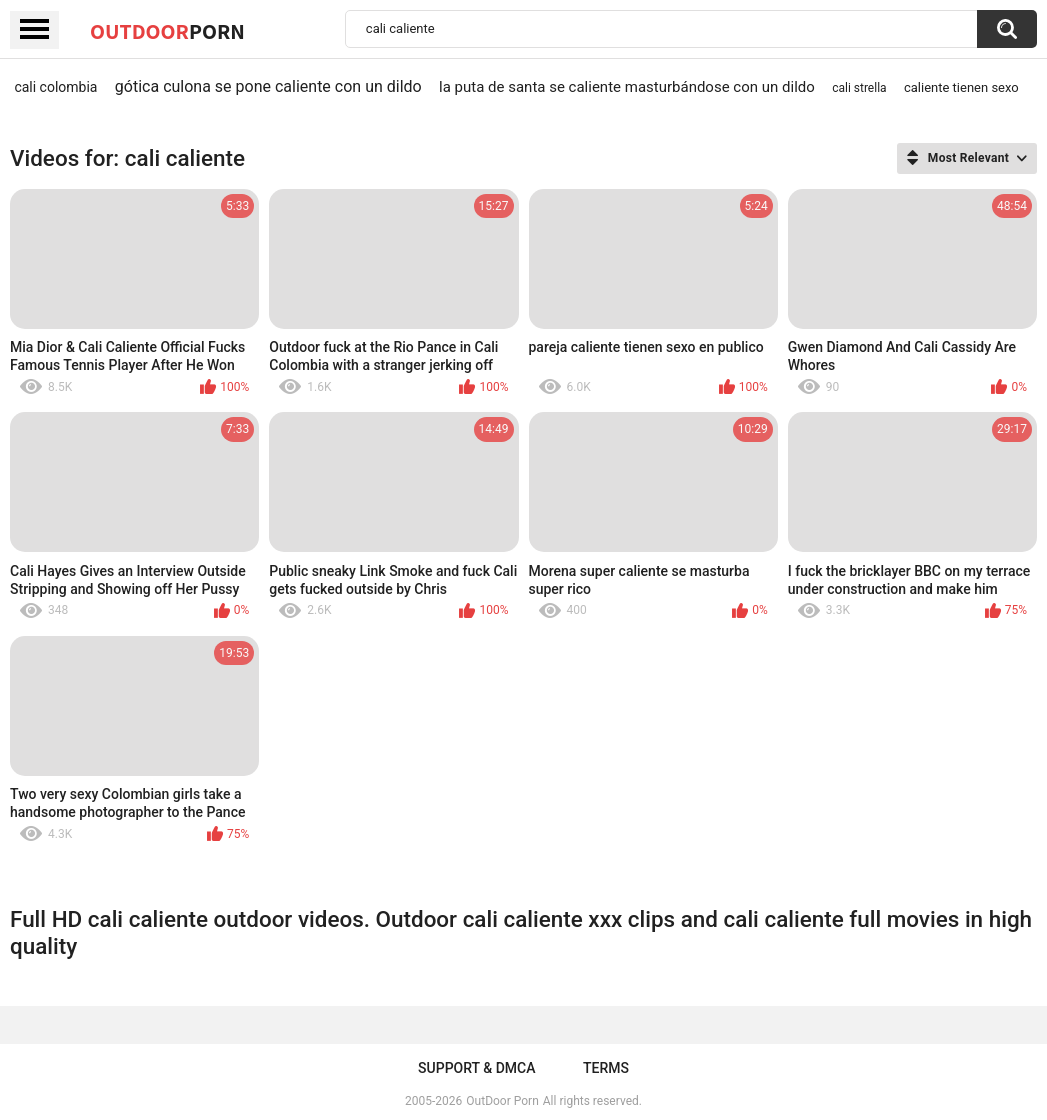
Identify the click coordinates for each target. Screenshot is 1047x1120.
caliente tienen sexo (961, 87)
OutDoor (167, 31)
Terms (606, 1068)
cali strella (859, 88)
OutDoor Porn (502, 1101)
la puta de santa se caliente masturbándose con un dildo (627, 87)
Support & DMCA (476, 1068)
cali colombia (55, 87)
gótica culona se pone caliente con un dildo (268, 86)
